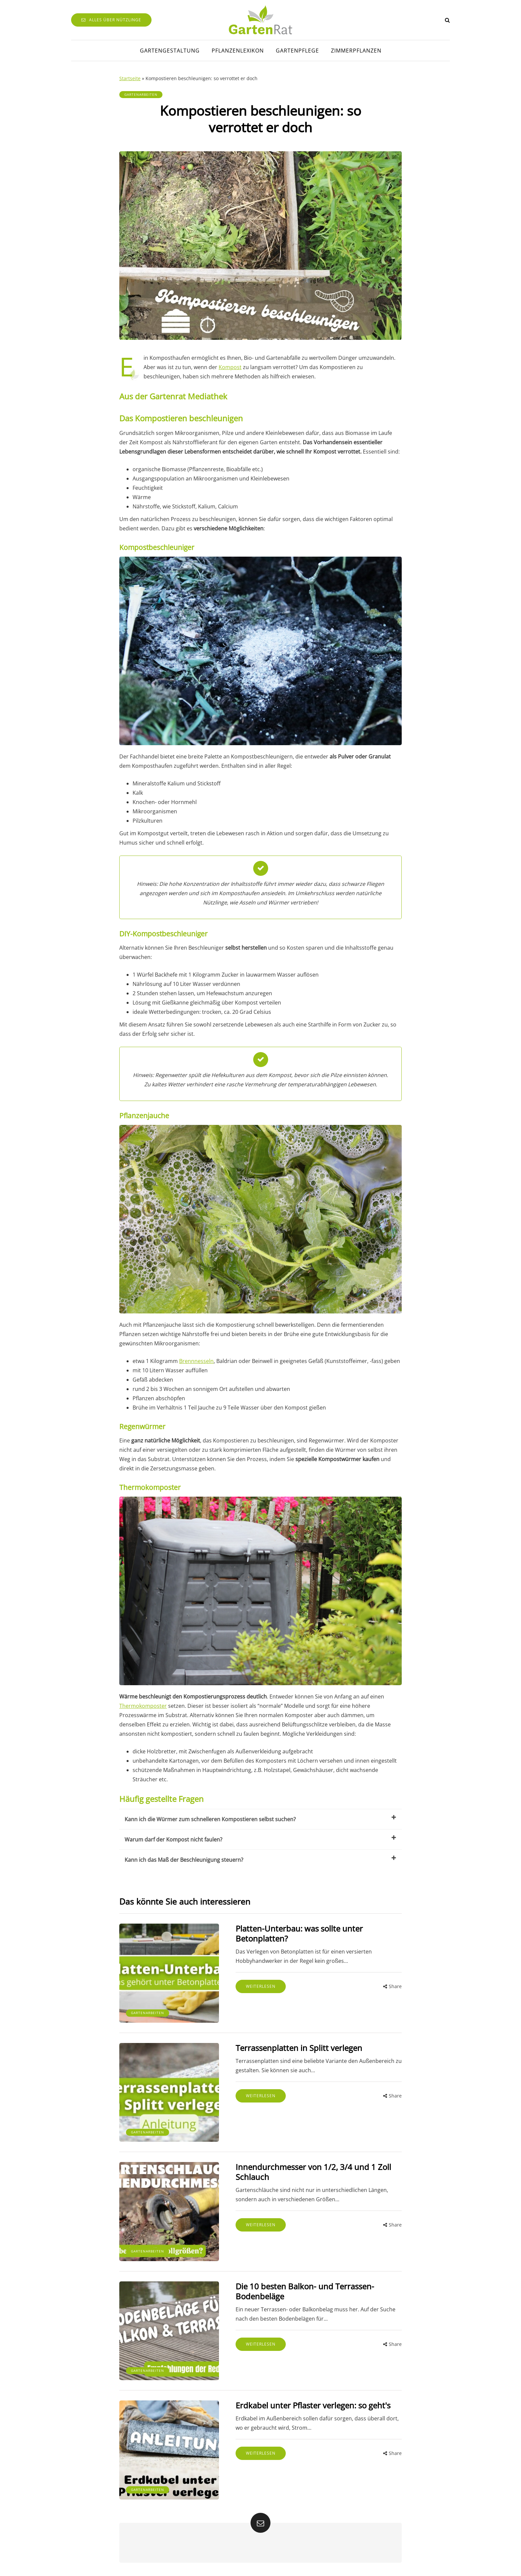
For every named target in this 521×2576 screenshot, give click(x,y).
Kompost (230, 367)
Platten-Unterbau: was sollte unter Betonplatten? (299, 1933)
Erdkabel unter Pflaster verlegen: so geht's (313, 2405)
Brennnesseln (196, 1361)
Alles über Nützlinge (111, 20)
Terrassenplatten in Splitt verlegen (299, 2047)
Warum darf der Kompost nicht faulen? (260, 1839)
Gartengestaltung (170, 50)
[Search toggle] (447, 20)
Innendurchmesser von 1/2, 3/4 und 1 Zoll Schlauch (313, 2171)
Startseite (130, 78)
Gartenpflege (297, 50)
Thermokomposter (143, 1705)
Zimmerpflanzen (356, 50)
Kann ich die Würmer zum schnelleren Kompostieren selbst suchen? (260, 1819)
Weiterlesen (260, 1986)
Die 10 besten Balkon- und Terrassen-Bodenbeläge (305, 2291)
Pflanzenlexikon (238, 50)
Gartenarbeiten (140, 94)
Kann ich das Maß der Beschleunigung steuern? (260, 1859)
